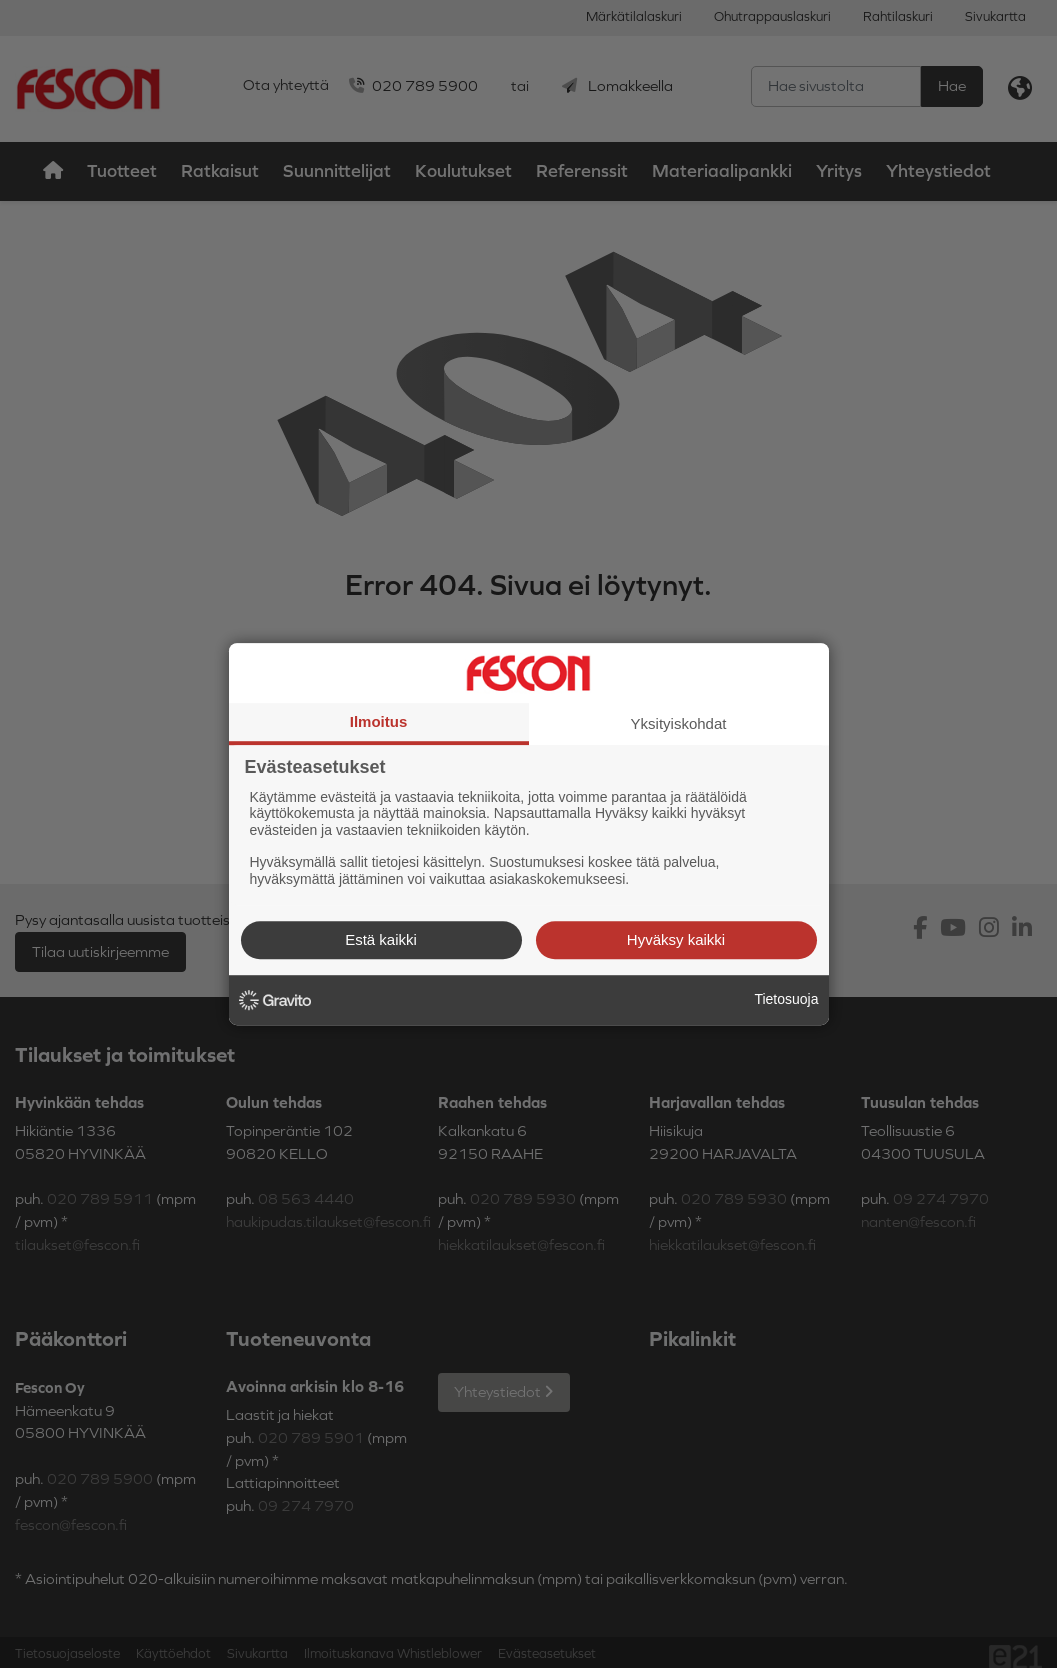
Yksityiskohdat (679, 723)
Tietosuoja (786, 999)
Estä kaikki (381, 939)
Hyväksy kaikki (676, 939)
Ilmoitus (379, 721)
